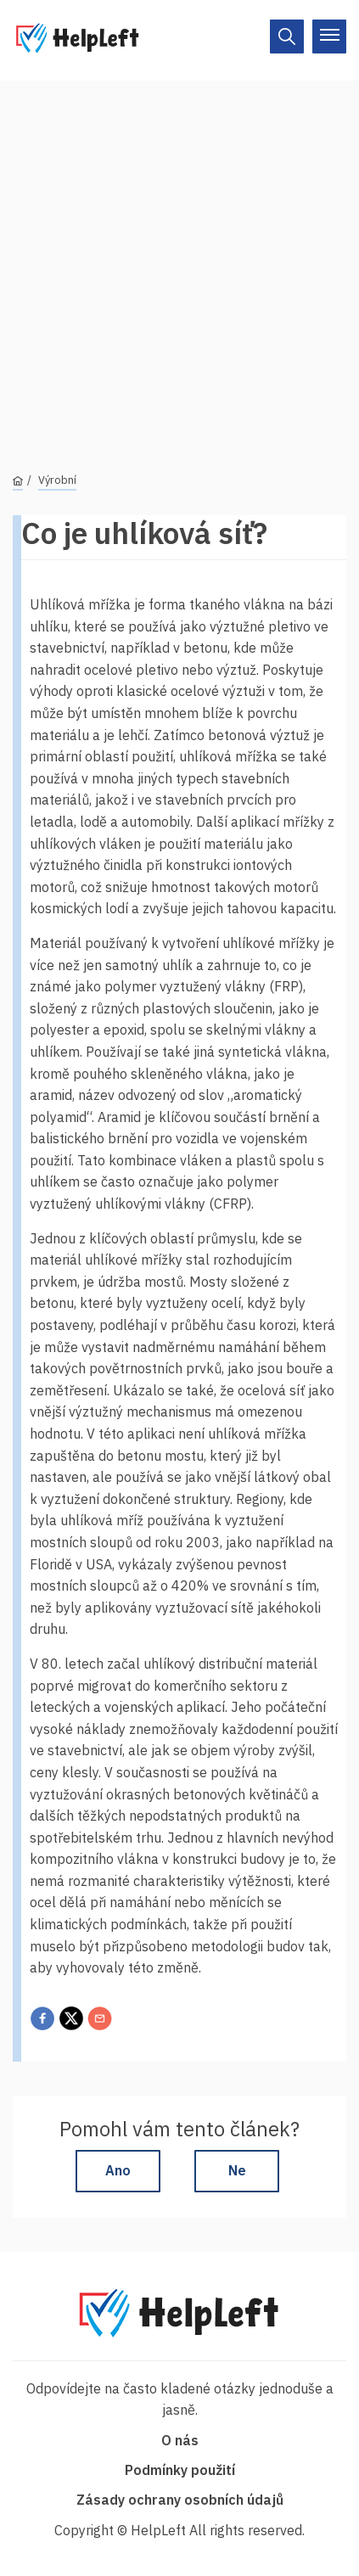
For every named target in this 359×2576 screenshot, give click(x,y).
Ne (237, 2170)
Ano (118, 2170)
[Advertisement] (179, 260)
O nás (180, 2440)
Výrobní (57, 480)
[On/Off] (287, 36)
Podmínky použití (180, 2469)
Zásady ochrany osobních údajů (179, 2499)
